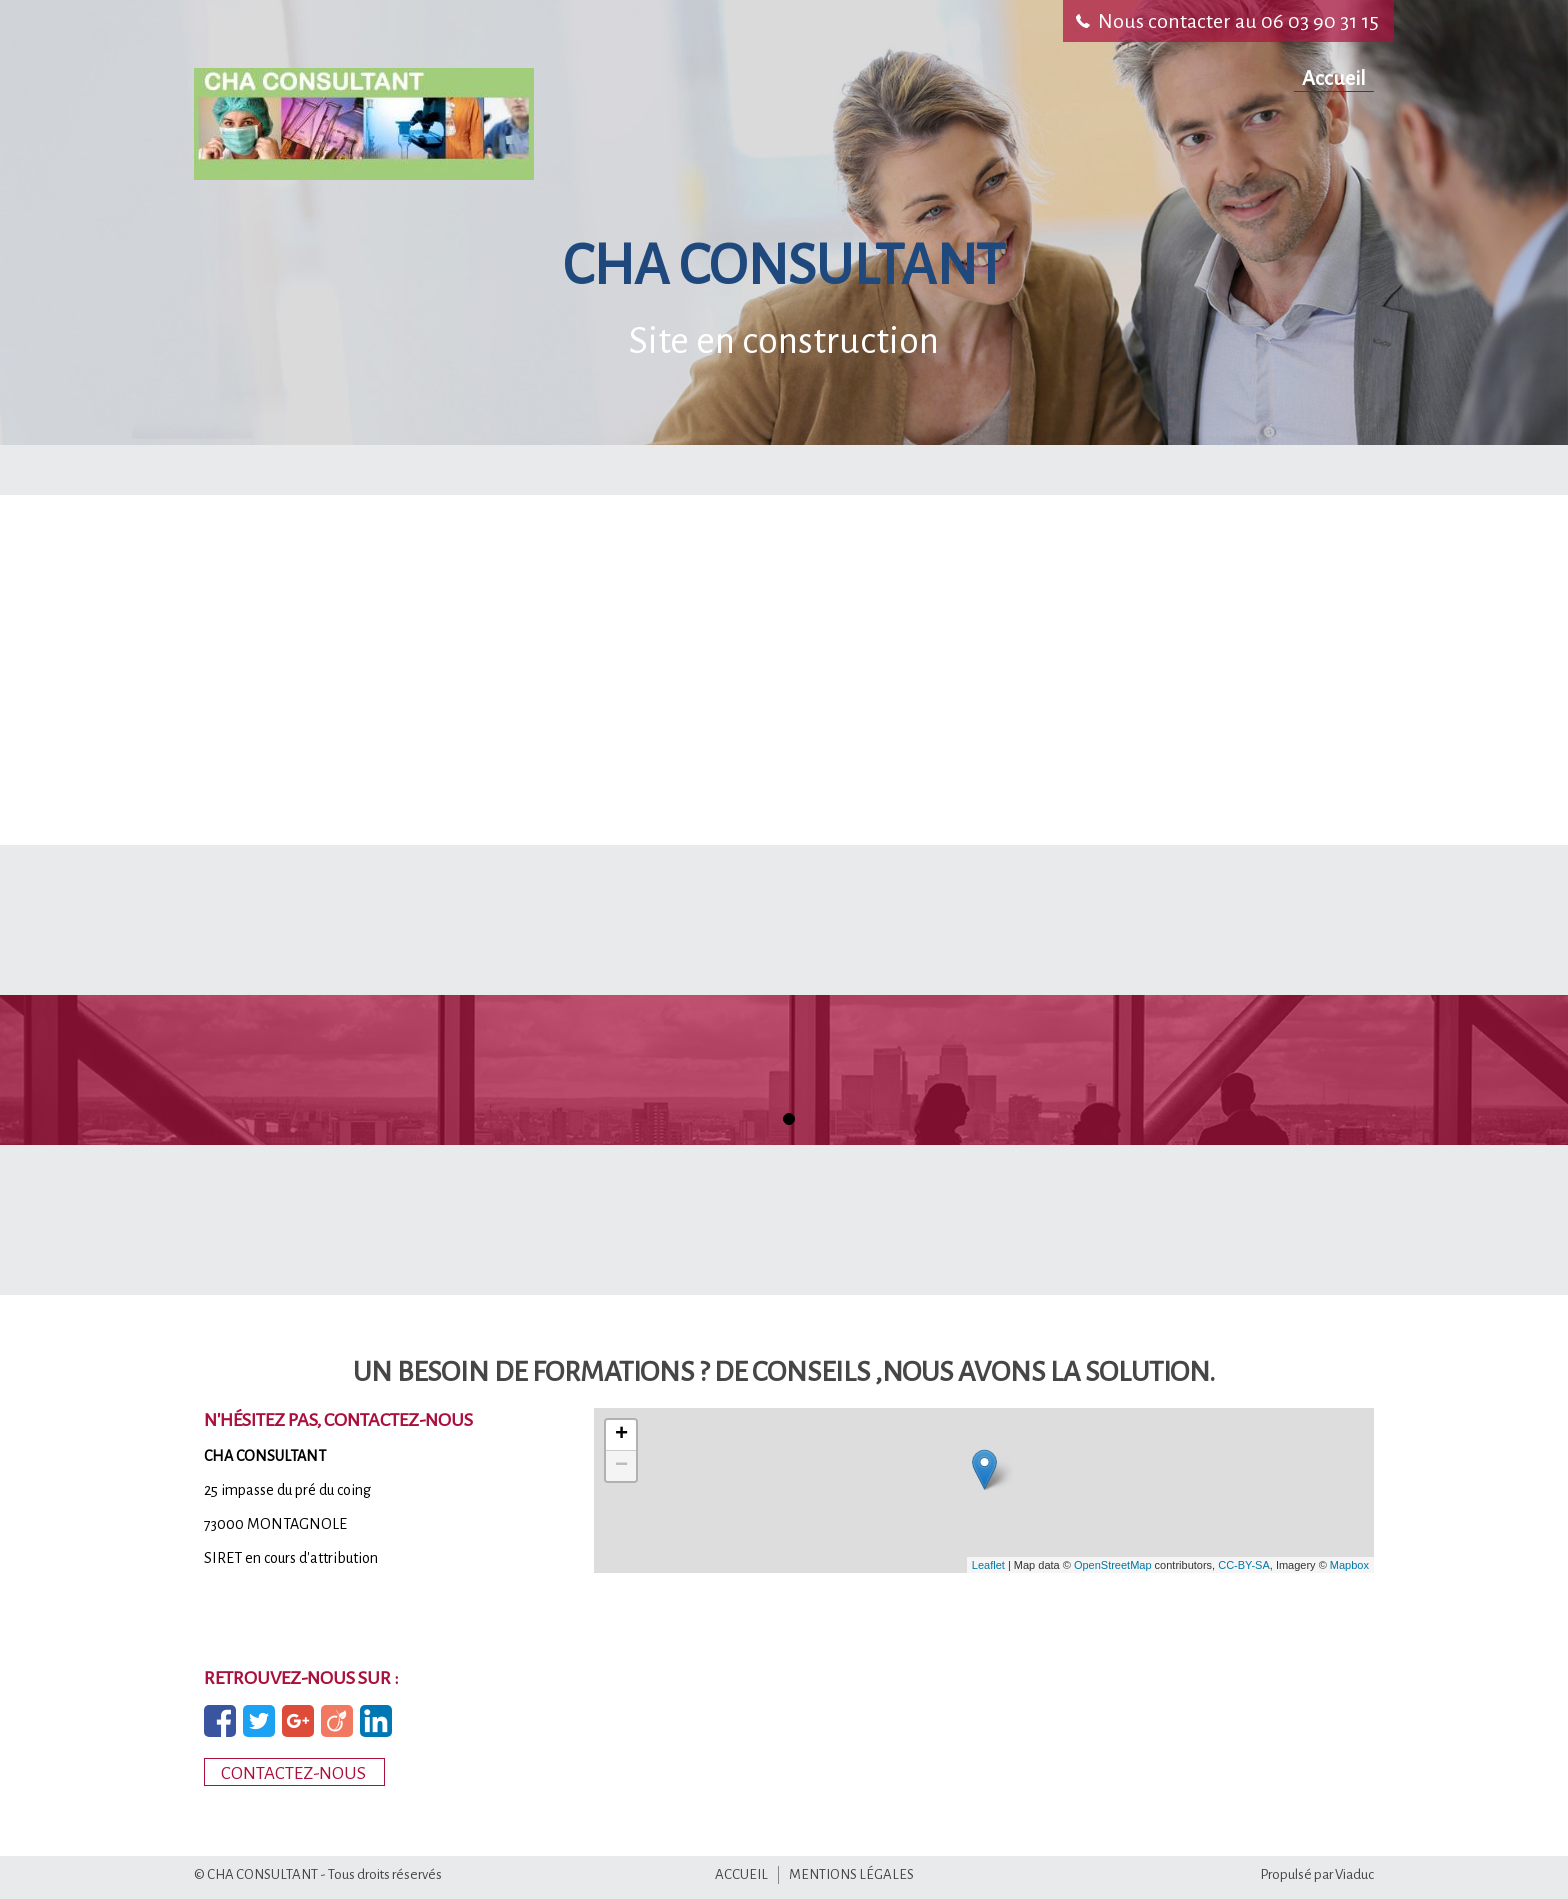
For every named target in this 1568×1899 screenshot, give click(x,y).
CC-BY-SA (1244, 1565)
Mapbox (1349, 1565)
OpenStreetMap (1113, 1565)
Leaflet (988, 1565)
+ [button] (621, 1435)
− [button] (621, 1466)
